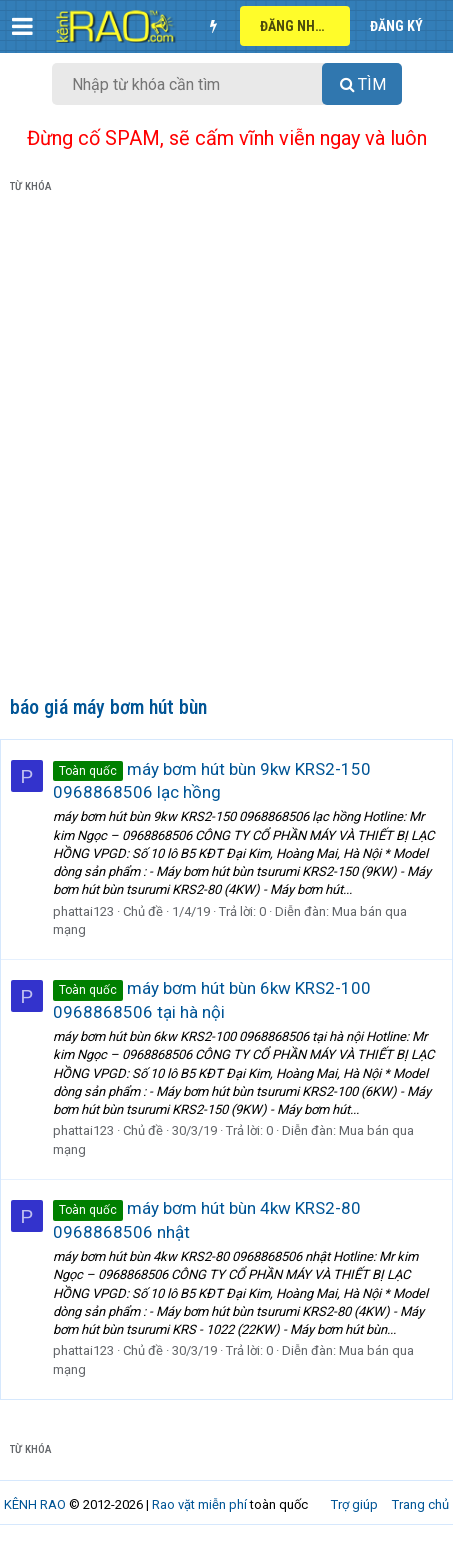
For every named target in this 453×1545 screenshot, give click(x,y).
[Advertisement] (226, 448)
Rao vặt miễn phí (199, 1504)
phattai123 (83, 911)
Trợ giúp (354, 1504)
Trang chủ (420, 1504)
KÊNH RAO (35, 1504)
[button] (22, 26)
